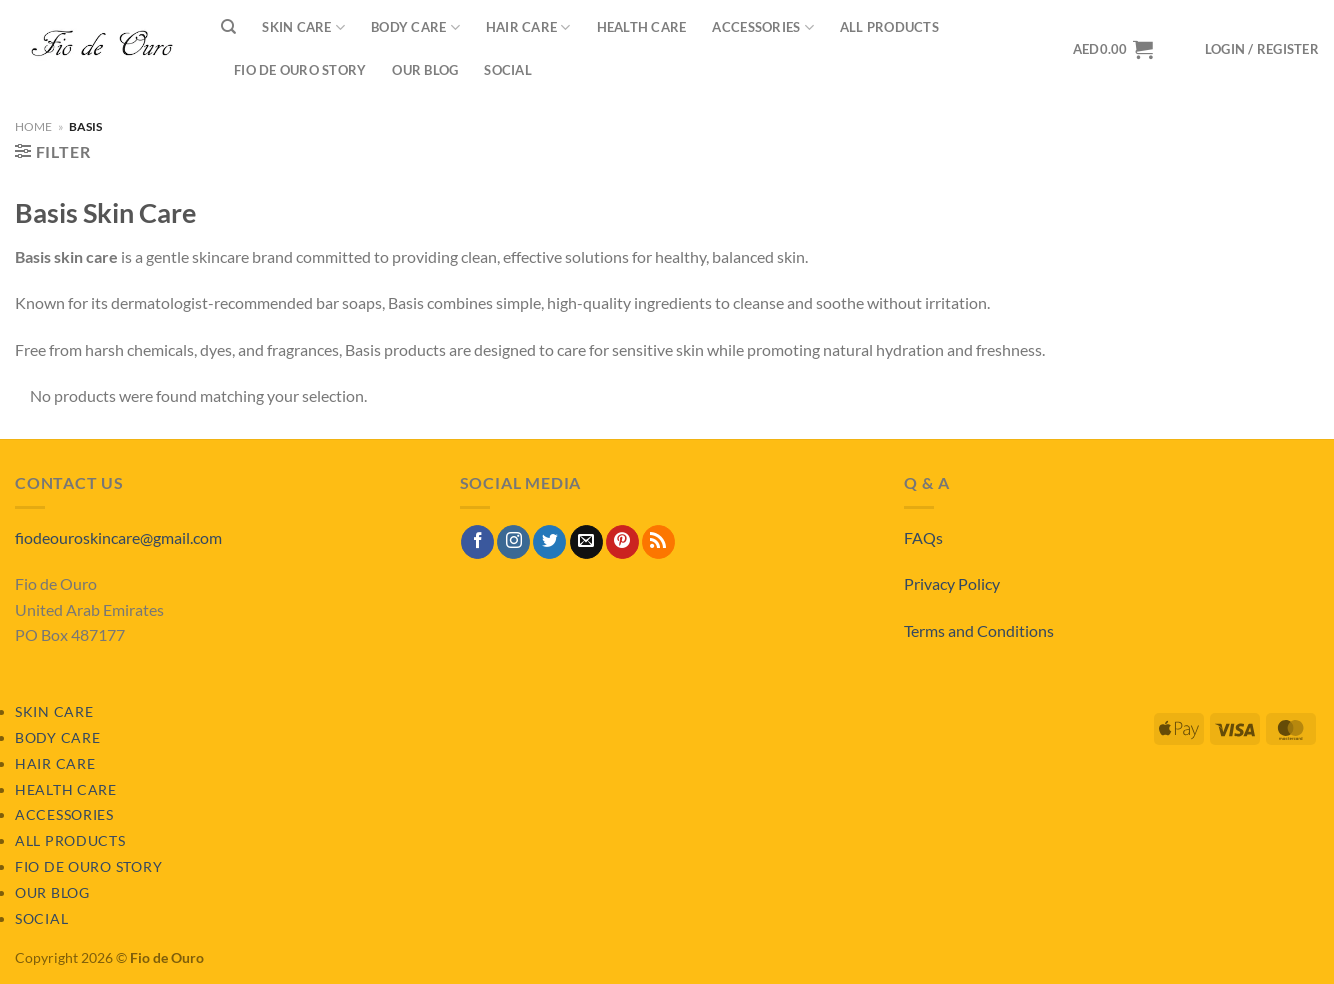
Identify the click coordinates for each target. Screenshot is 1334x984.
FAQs (923, 537)
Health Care (642, 27)
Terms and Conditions (979, 630)
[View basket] (1113, 49)
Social (508, 70)
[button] (1262, 49)
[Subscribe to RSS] (658, 542)
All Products (889, 27)
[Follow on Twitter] (549, 542)
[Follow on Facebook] (477, 542)
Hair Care (528, 27)
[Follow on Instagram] (513, 542)
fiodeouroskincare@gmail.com (118, 537)
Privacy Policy (952, 583)
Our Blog (425, 70)
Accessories (762, 27)
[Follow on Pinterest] (622, 542)
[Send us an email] (586, 542)
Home (33, 126)
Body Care (415, 27)
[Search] (228, 27)
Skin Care (303, 27)
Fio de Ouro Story (300, 70)
